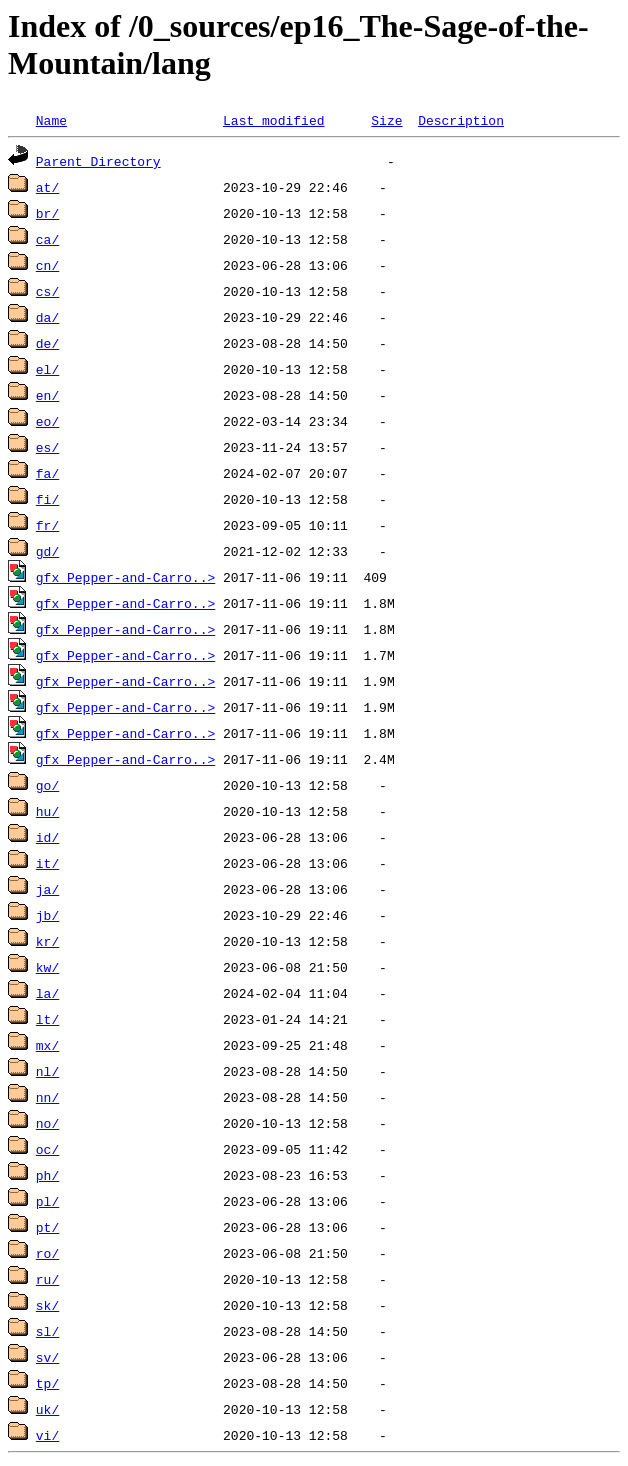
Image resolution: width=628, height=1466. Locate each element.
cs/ (47, 291)
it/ (47, 863)
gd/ (47, 551)
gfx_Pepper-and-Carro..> (125, 577)
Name (51, 120)
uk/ (47, 1409)
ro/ (47, 1253)
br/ (47, 213)
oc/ (47, 1149)
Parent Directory (98, 161)
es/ (47, 447)
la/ (47, 993)
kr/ (47, 941)
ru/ (47, 1279)
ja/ (47, 889)
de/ (47, 343)
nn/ (47, 1097)
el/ (47, 369)
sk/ (47, 1305)
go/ (47, 785)
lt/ (47, 1019)
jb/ (47, 915)
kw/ (47, 967)
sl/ (47, 1331)
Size (386, 120)
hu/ (47, 811)
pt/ (47, 1227)
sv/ (47, 1357)
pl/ (47, 1201)
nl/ (47, 1071)
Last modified (273, 120)
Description (461, 120)
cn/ (47, 265)
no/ (47, 1123)
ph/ (47, 1175)
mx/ (47, 1045)
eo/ (47, 421)
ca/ (47, 239)
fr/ (47, 525)
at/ (47, 187)
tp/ (47, 1383)
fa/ (47, 473)
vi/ (47, 1435)
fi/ (47, 499)
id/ (47, 837)
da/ (47, 317)
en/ (47, 395)
